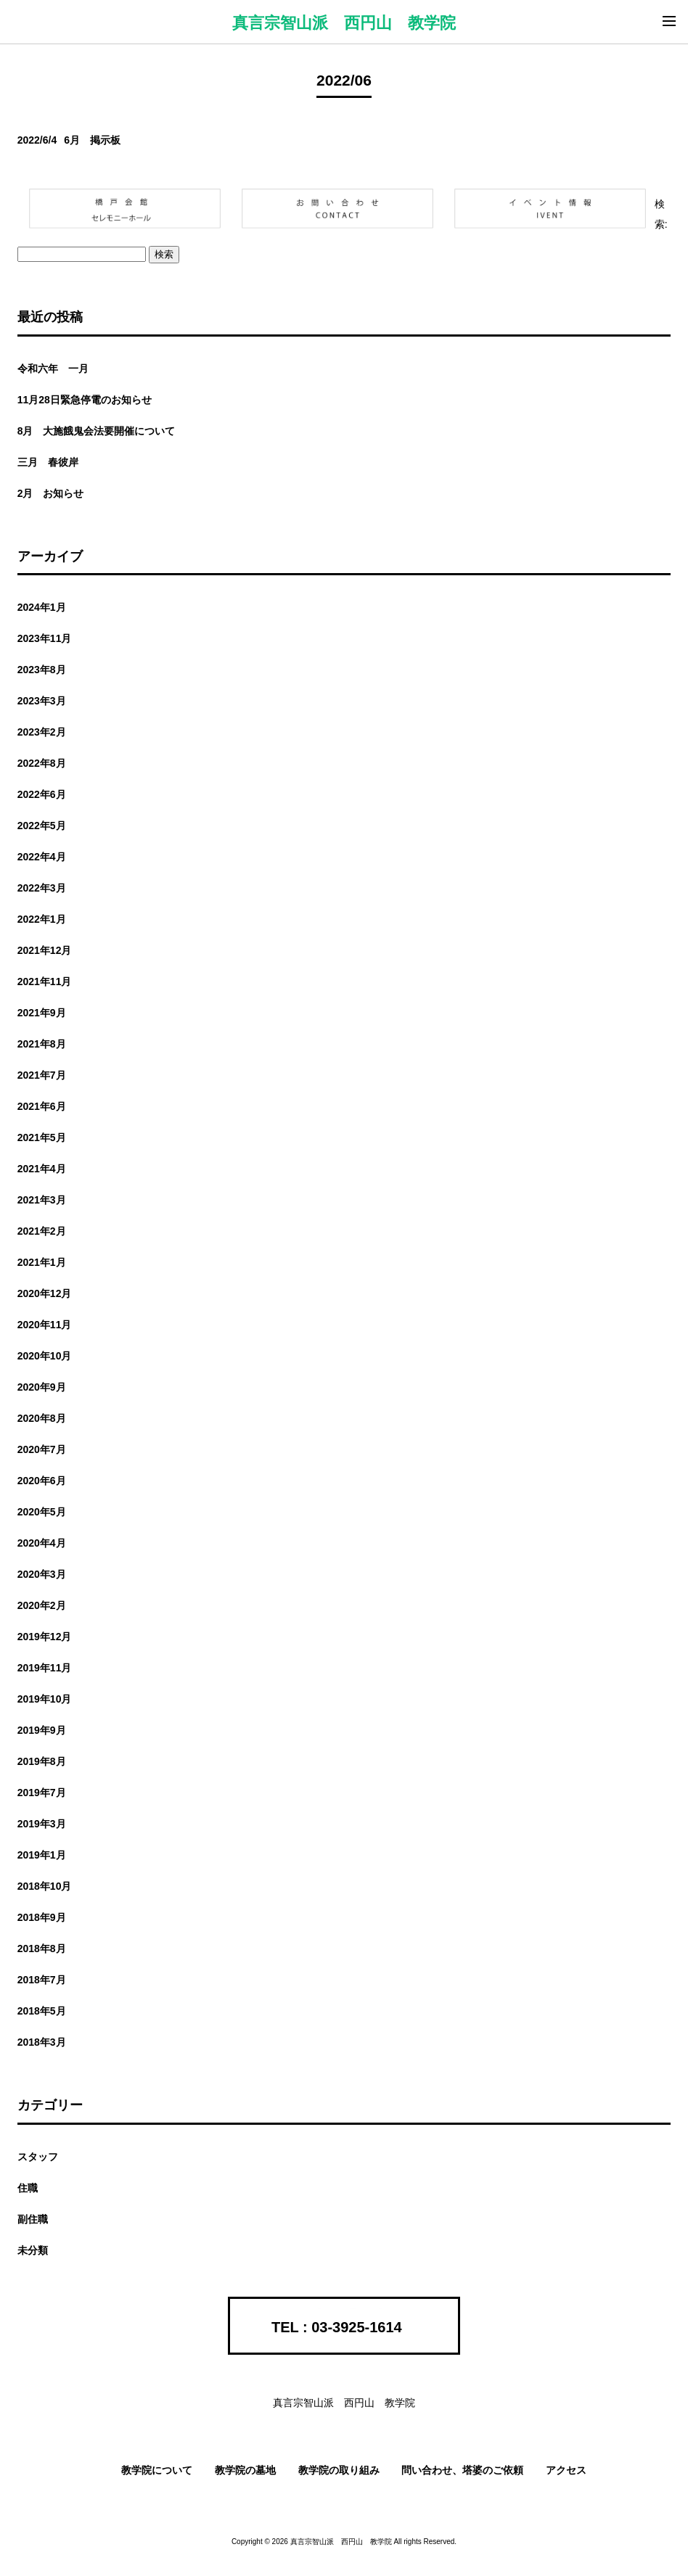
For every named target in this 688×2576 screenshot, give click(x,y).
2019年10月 (44, 1699)
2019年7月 (41, 1792)
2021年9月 (41, 1013)
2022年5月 (41, 825)
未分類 (32, 2250)
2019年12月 (44, 1636)
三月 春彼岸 (47, 462)
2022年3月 (41, 888)
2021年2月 (41, 1231)
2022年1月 (41, 919)
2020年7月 (41, 1449)
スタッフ (37, 2157)
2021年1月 (41, 1262)
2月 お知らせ (50, 493)
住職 (27, 2188)
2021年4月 (41, 1168)
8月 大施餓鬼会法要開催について (96, 431)
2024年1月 (41, 607)
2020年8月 (41, 1418)
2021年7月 (41, 1075)
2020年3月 (41, 1574)
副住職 (32, 2219)
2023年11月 (44, 638)
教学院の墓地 (245, 2470)
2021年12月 (44, 950)
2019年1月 (41, 1855)
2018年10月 (44, 1886)
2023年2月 (41, 732)
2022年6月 (41, 794)
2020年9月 (41, 1387)
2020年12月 (44, 1293)
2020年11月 (44, 1324)
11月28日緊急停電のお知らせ (84, 400)
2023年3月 (41, 701)
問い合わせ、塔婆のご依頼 (462, 2470)
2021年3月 (41, 1200)
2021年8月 (41, 1044)
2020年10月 (44, 1356)
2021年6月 (41, 1106)
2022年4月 (41, 857)
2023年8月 (41, 669)
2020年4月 (41, 1543)
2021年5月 (41, 1137)
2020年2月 (41, 1605)
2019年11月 (44, 1668)
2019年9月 (41, 1730)
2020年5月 (41, 1512)
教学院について (156, 2470)
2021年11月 (44, 981)
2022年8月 (41, 763)
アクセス (566, 2470)
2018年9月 (41, 1917)
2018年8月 (41, 1948)
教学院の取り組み (339, 2470)
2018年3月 (41, 2042)
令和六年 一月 (53, 368)
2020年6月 (41, 1480)
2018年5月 (41, 2011)
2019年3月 (41, 1824)
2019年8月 (41, 1761)
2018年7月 (41, 1980)
